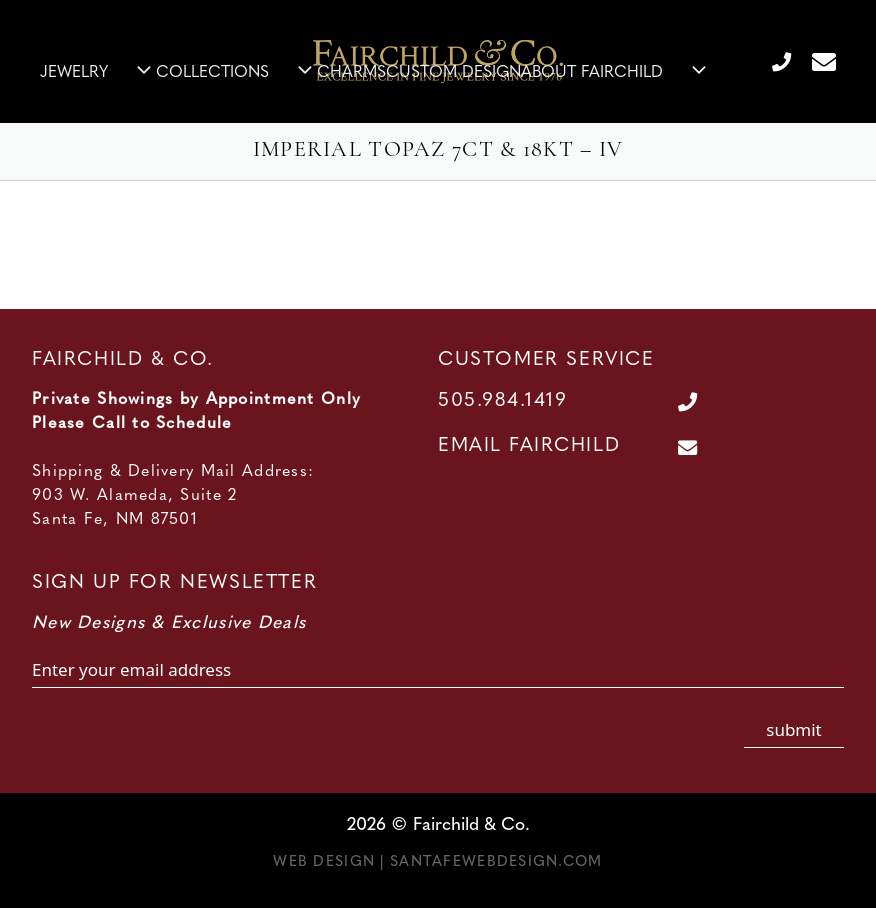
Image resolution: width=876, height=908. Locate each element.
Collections (236, 73)
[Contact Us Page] (816, 61)
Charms (351, 73)
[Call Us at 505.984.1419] (773, 61)
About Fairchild (616, 73)
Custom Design (453, 73)
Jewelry (98, 73)
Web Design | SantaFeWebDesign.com (437, 862)
